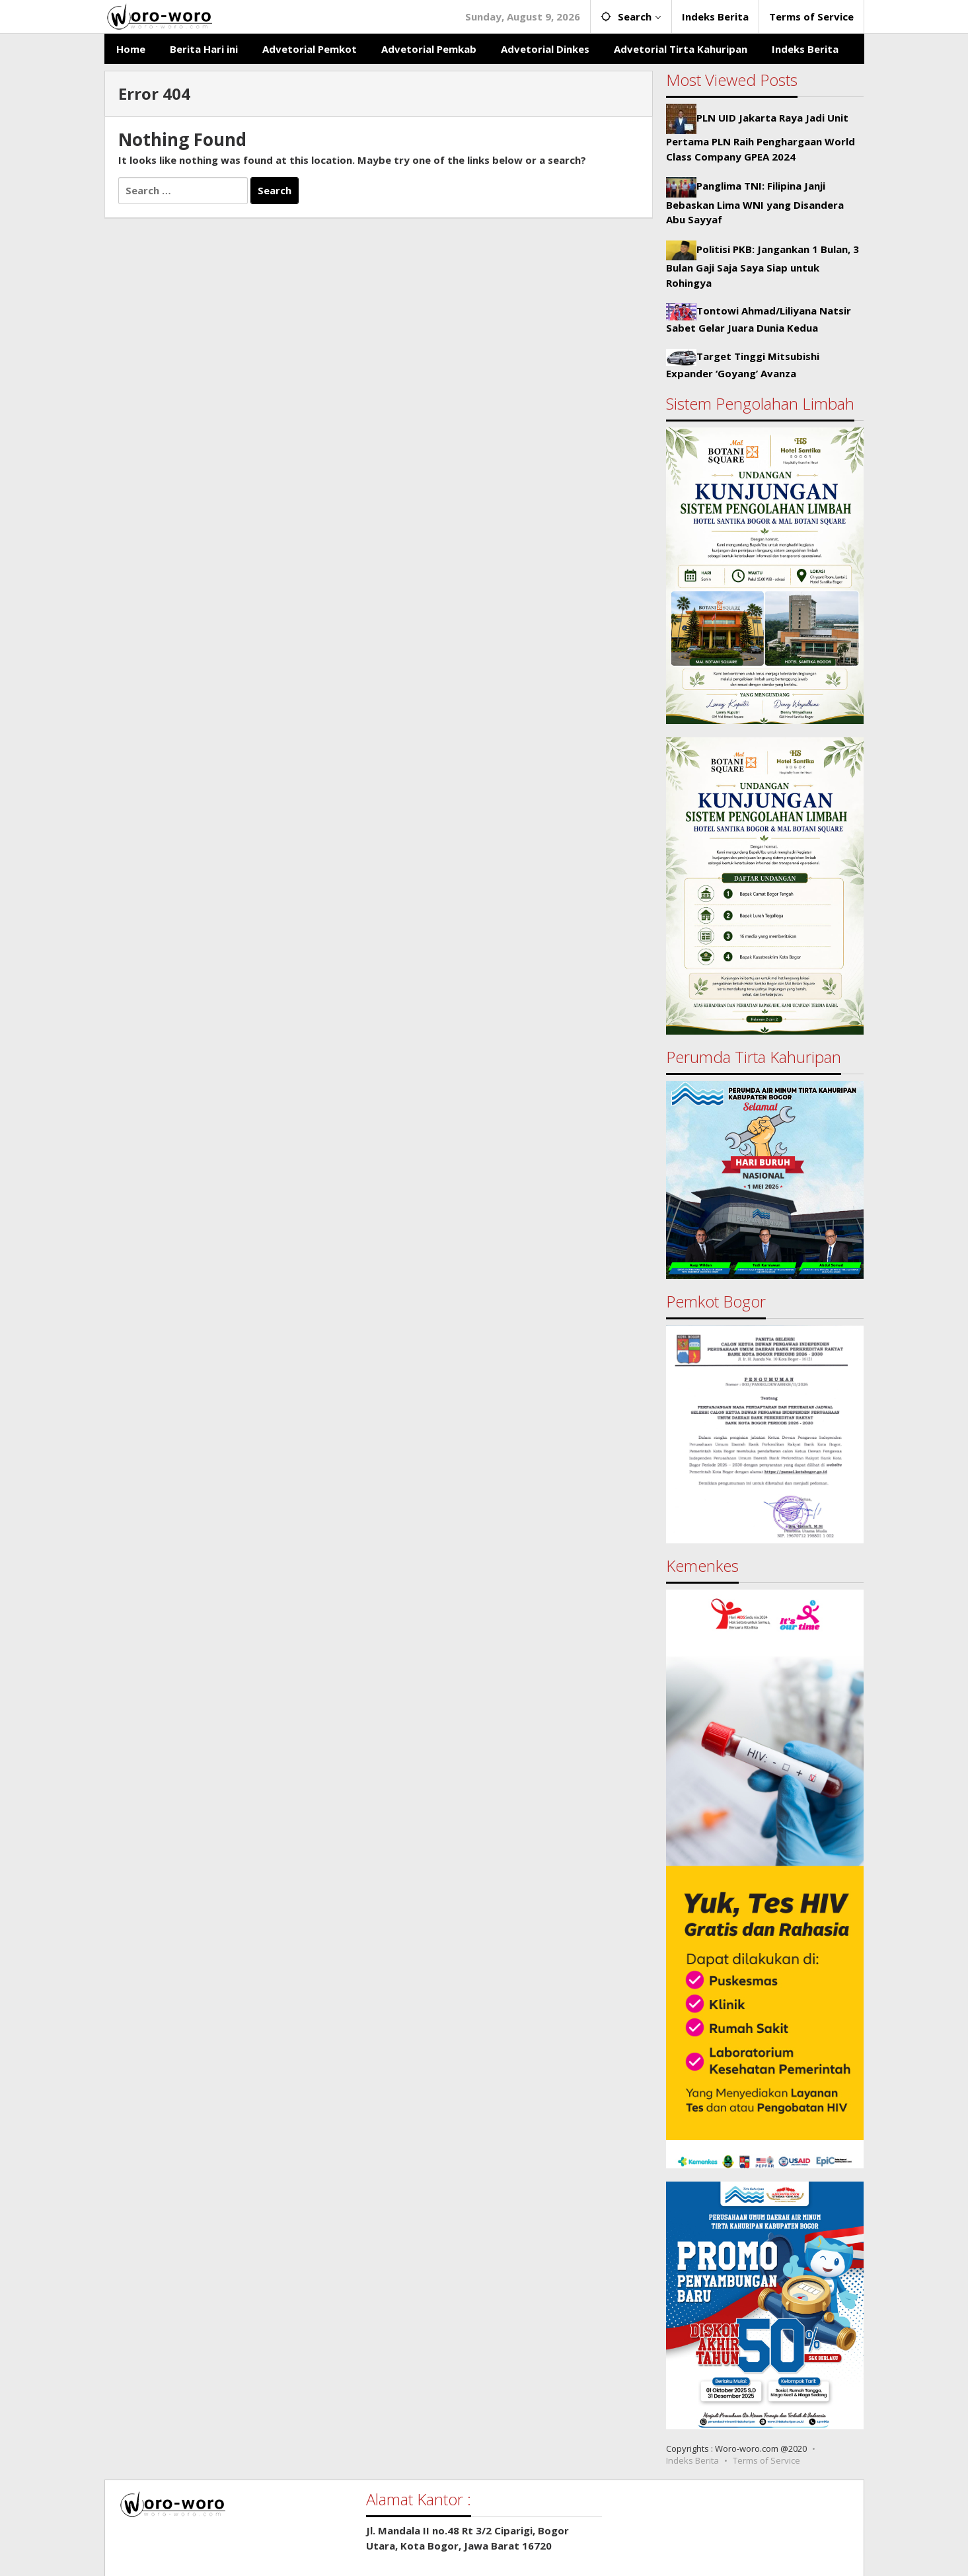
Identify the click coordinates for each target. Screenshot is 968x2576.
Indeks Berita (692, 2460)
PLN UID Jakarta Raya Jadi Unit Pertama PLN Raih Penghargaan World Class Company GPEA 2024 (760, 137)
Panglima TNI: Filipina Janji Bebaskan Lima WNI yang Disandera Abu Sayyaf (755, 202)
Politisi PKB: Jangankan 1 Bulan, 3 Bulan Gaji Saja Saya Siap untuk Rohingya (762, 265)
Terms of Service (766, 2460)
